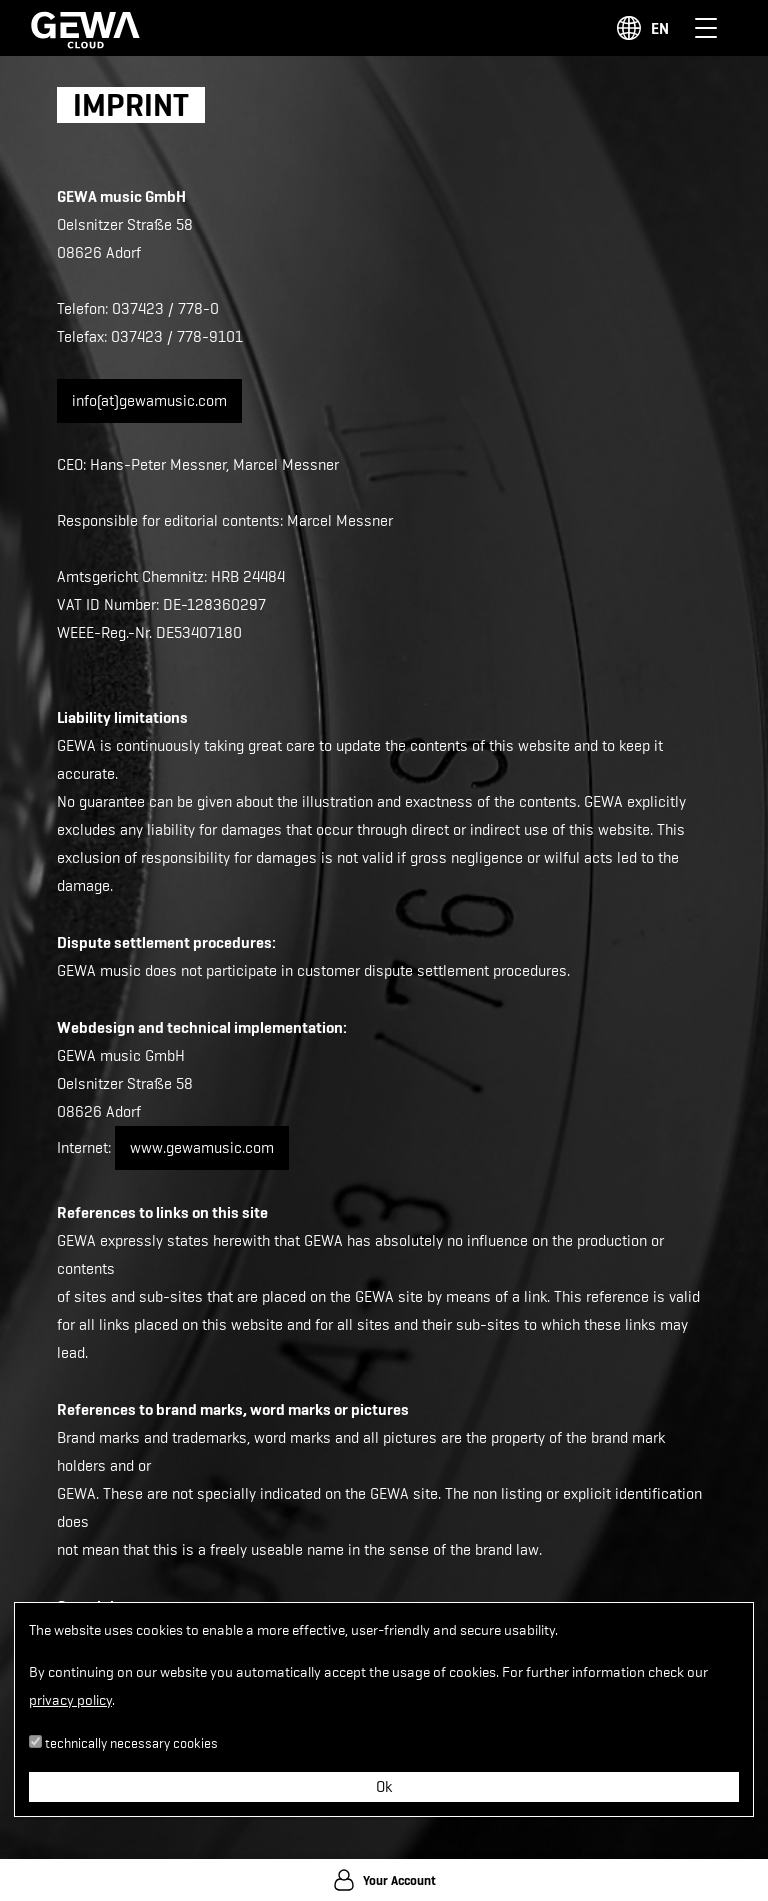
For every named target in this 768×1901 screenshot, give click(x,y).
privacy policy (70, 1700)
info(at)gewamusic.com (149, 401)
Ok (384, 1787)
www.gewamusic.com (202, 1148)
